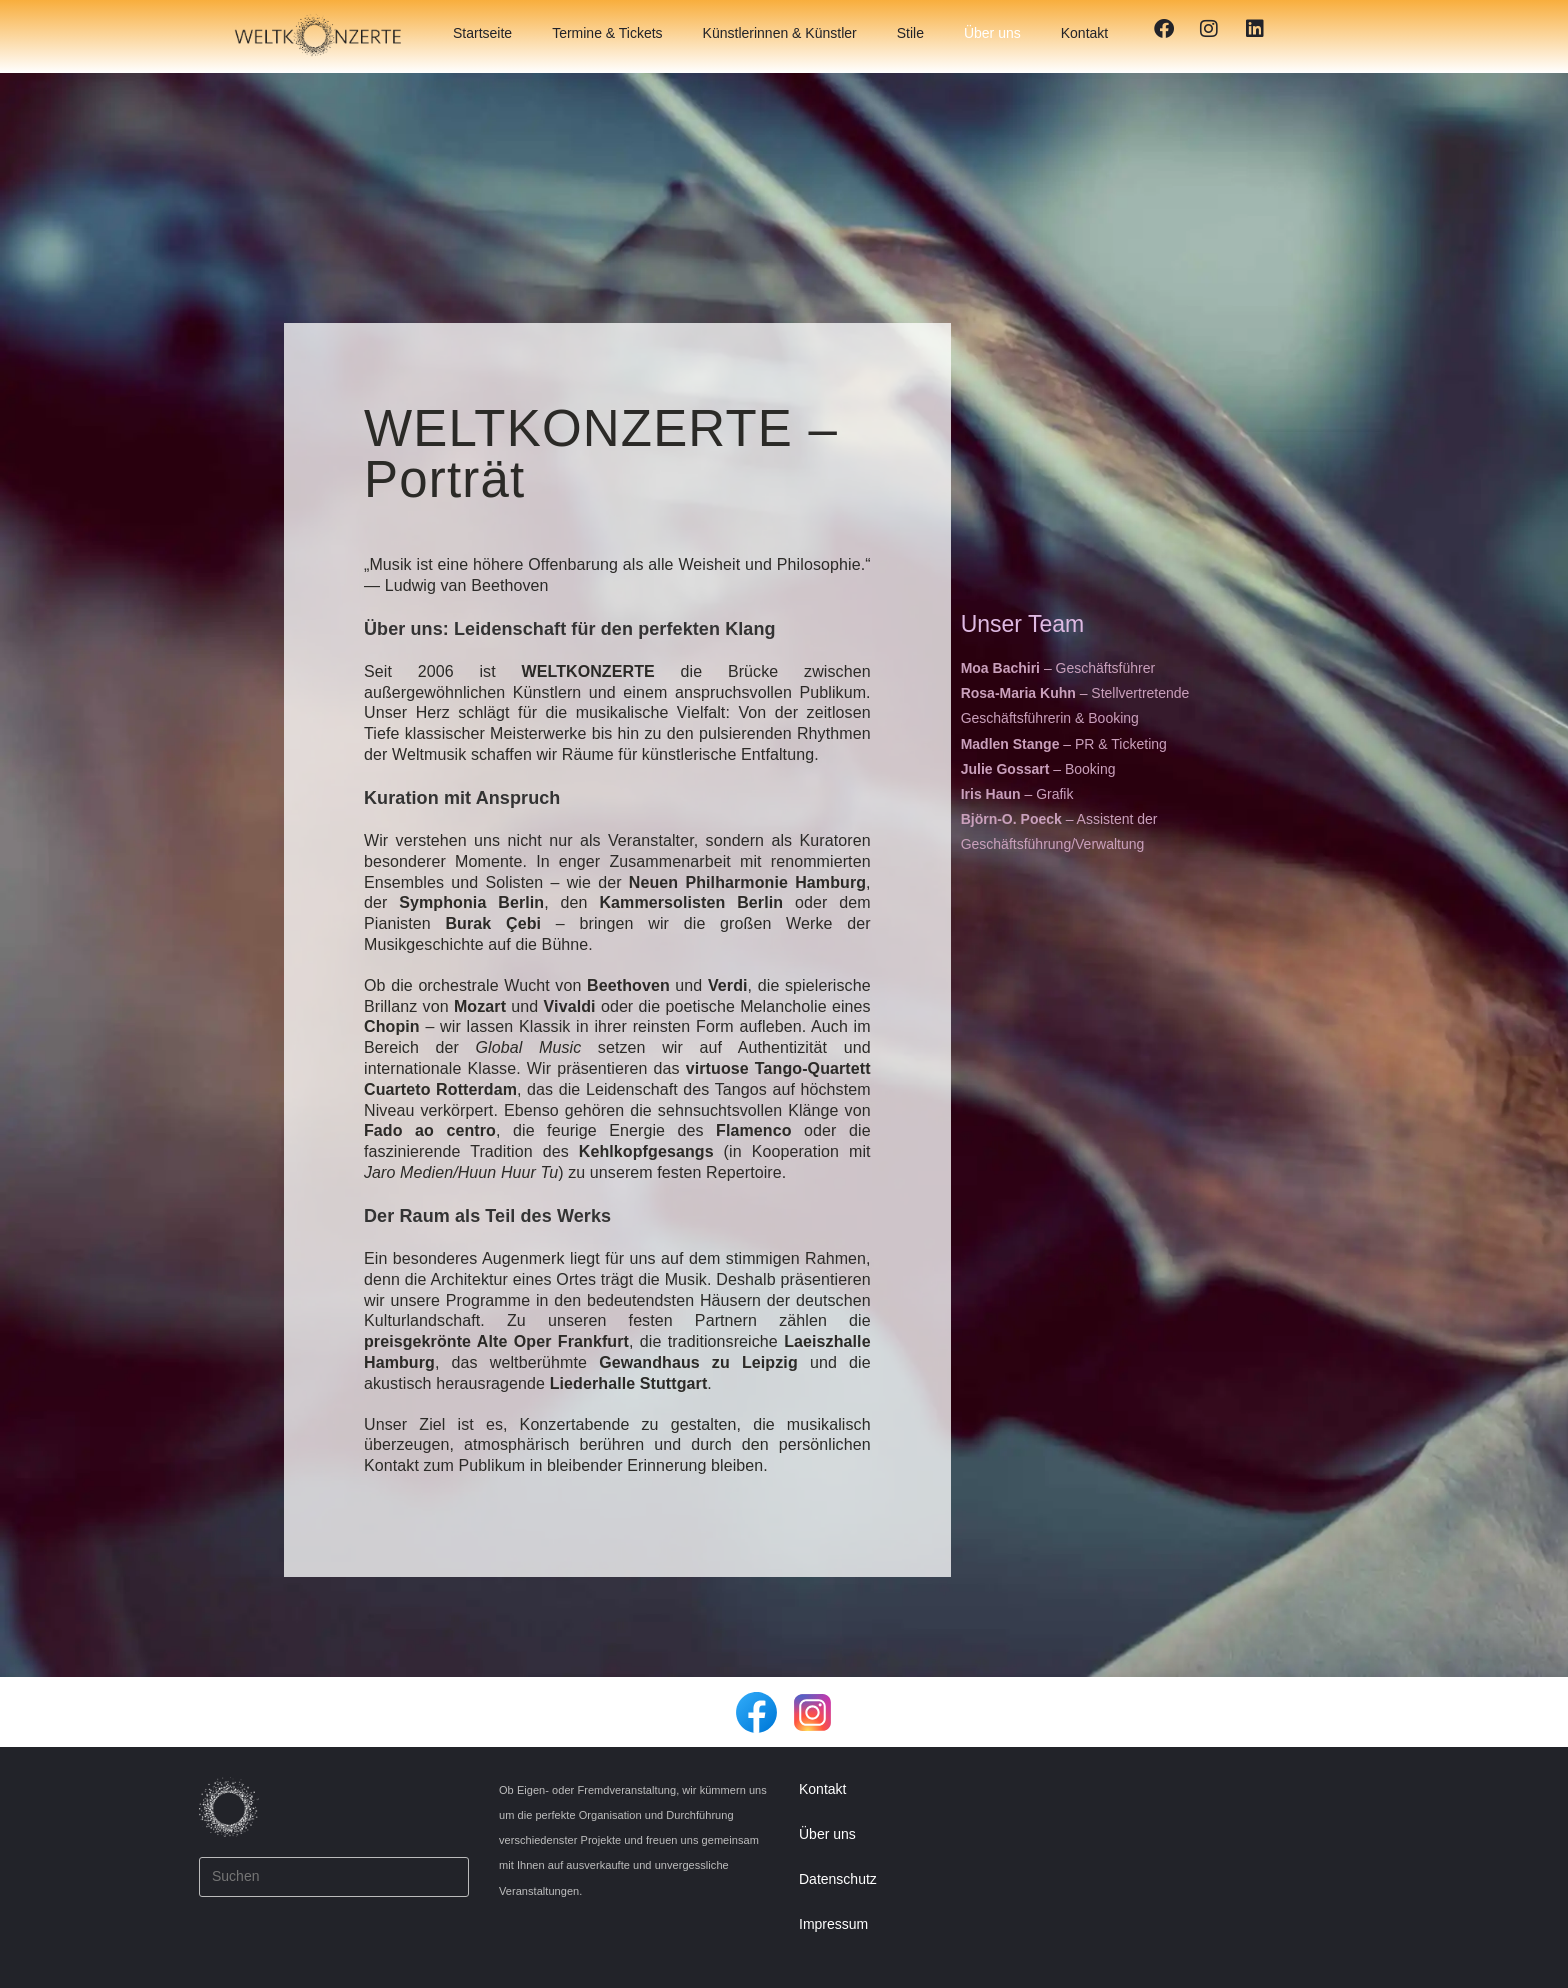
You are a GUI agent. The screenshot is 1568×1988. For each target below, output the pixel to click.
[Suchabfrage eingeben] (334, 1877)
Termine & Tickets (607, 33)
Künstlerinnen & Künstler (780, 33)
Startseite (482, 33)
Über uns (992, 33)
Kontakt (1084, 33)
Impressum (833, 1924)
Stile (910, 33)
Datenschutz (838, 1879)
